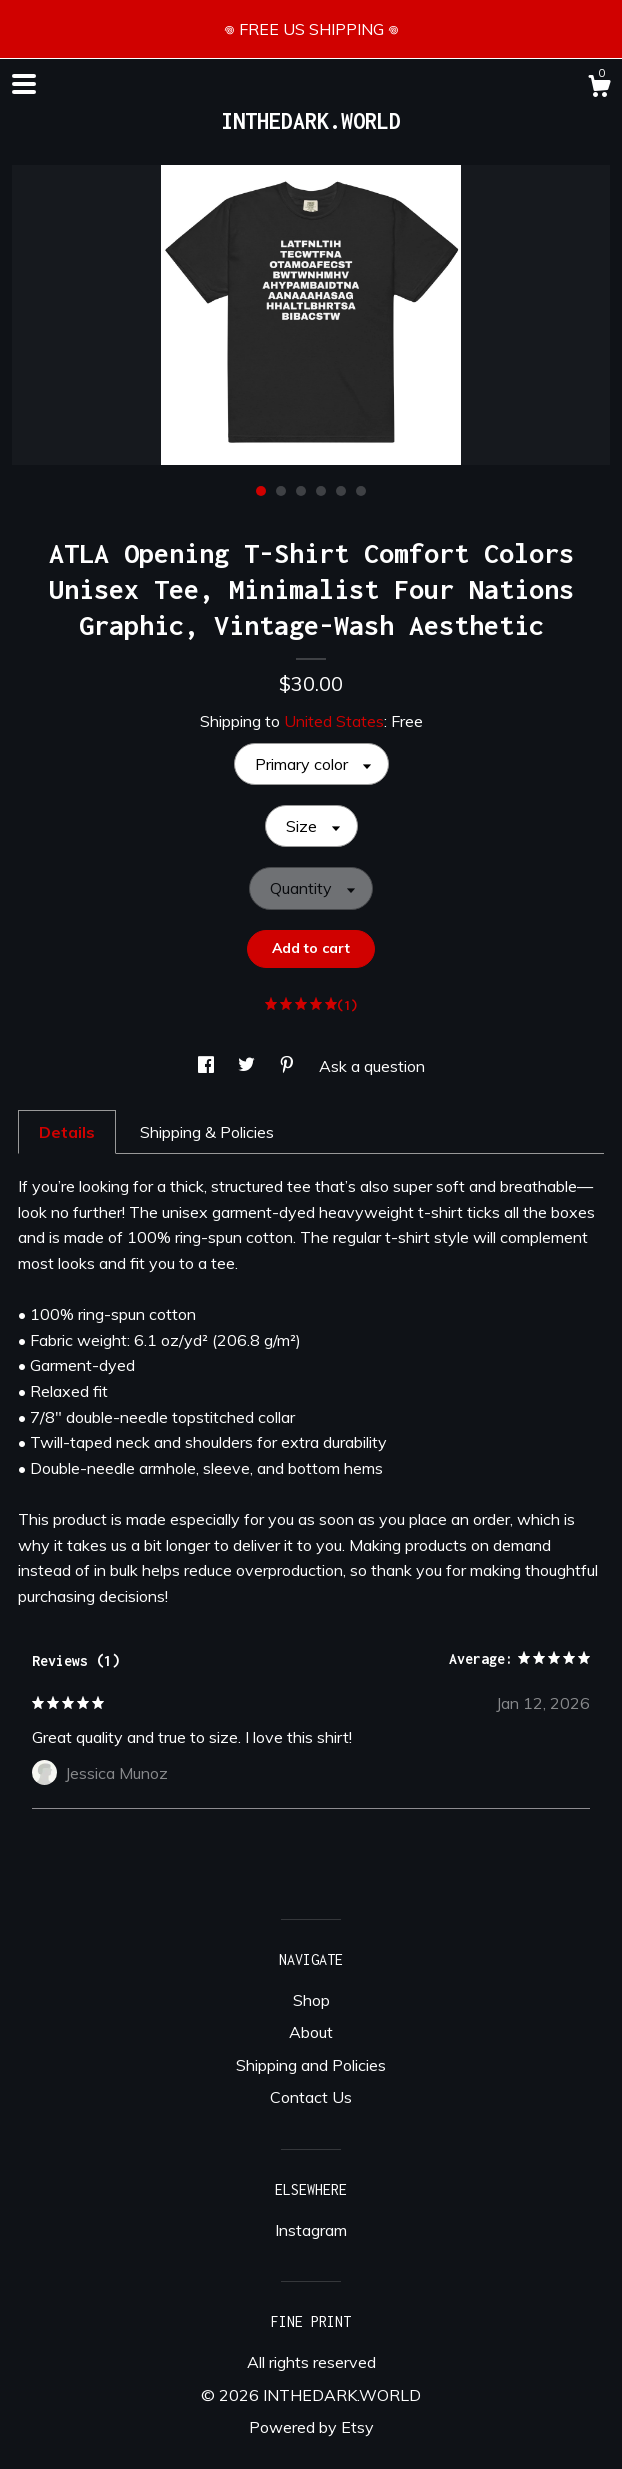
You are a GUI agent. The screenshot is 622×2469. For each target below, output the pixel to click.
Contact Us (311, 2097)
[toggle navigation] (24, 84)
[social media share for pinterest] (289, 1066)
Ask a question (372, 1066)
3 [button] (301, 491)
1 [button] (261, 491)
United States (334, 721)
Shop (311, 2000)
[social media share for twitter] (248, 1066)
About (311, 2032)
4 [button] (321, 491)
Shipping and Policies (311, 2065)
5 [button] (341, 491)
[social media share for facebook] (208, 1066)
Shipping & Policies (207, 1132)
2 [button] (281, 491)
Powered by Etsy (311, 2427)
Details (67, 1132)
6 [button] (361, 491)
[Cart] (599, 89)
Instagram (311, 2230)
